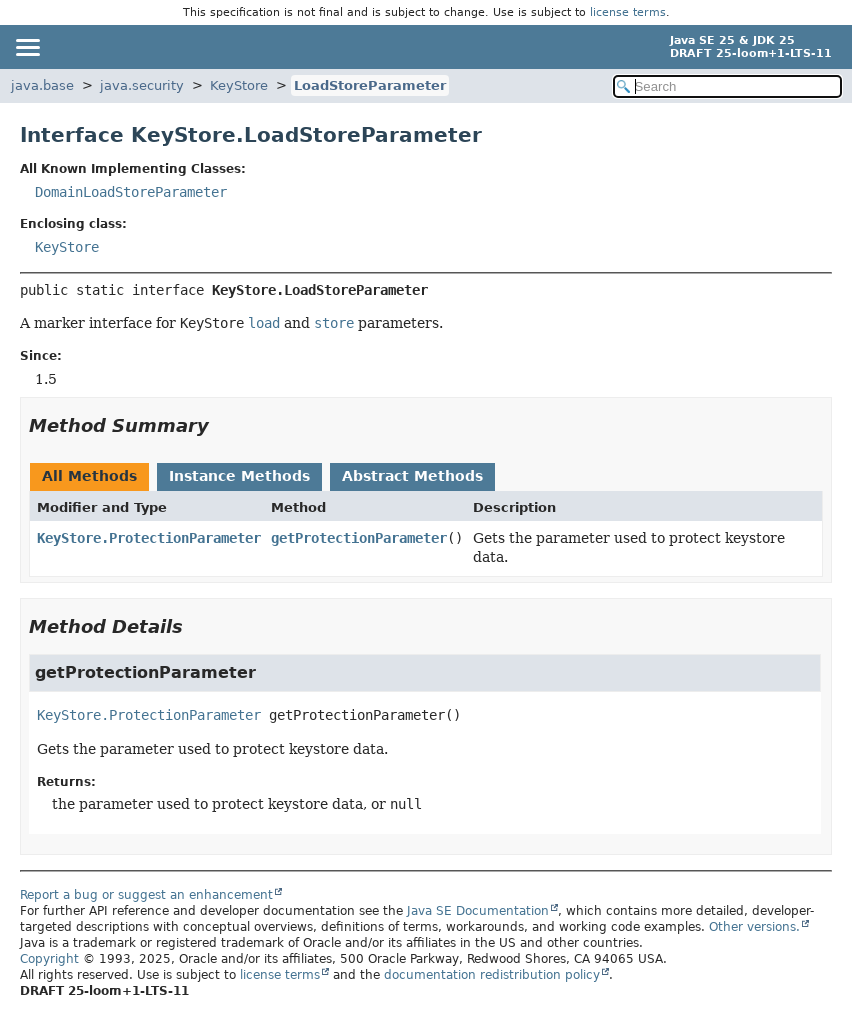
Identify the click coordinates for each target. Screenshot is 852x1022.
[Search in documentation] (727, 86)
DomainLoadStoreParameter (131, 192)
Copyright (49, 959)
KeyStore (239, 85)
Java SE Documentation (478, 911)
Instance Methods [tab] (239, 476)
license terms (628, 12)
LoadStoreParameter (370, 85)
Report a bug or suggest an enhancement (146, 895)
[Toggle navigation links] (27, 47)
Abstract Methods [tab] (412, 476)
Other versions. (754, 927)
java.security (142, 85)
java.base (42, 85)
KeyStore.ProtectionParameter (149, 538)
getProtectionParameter (359, 538)
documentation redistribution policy (492, 975)
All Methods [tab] (89, 476)
